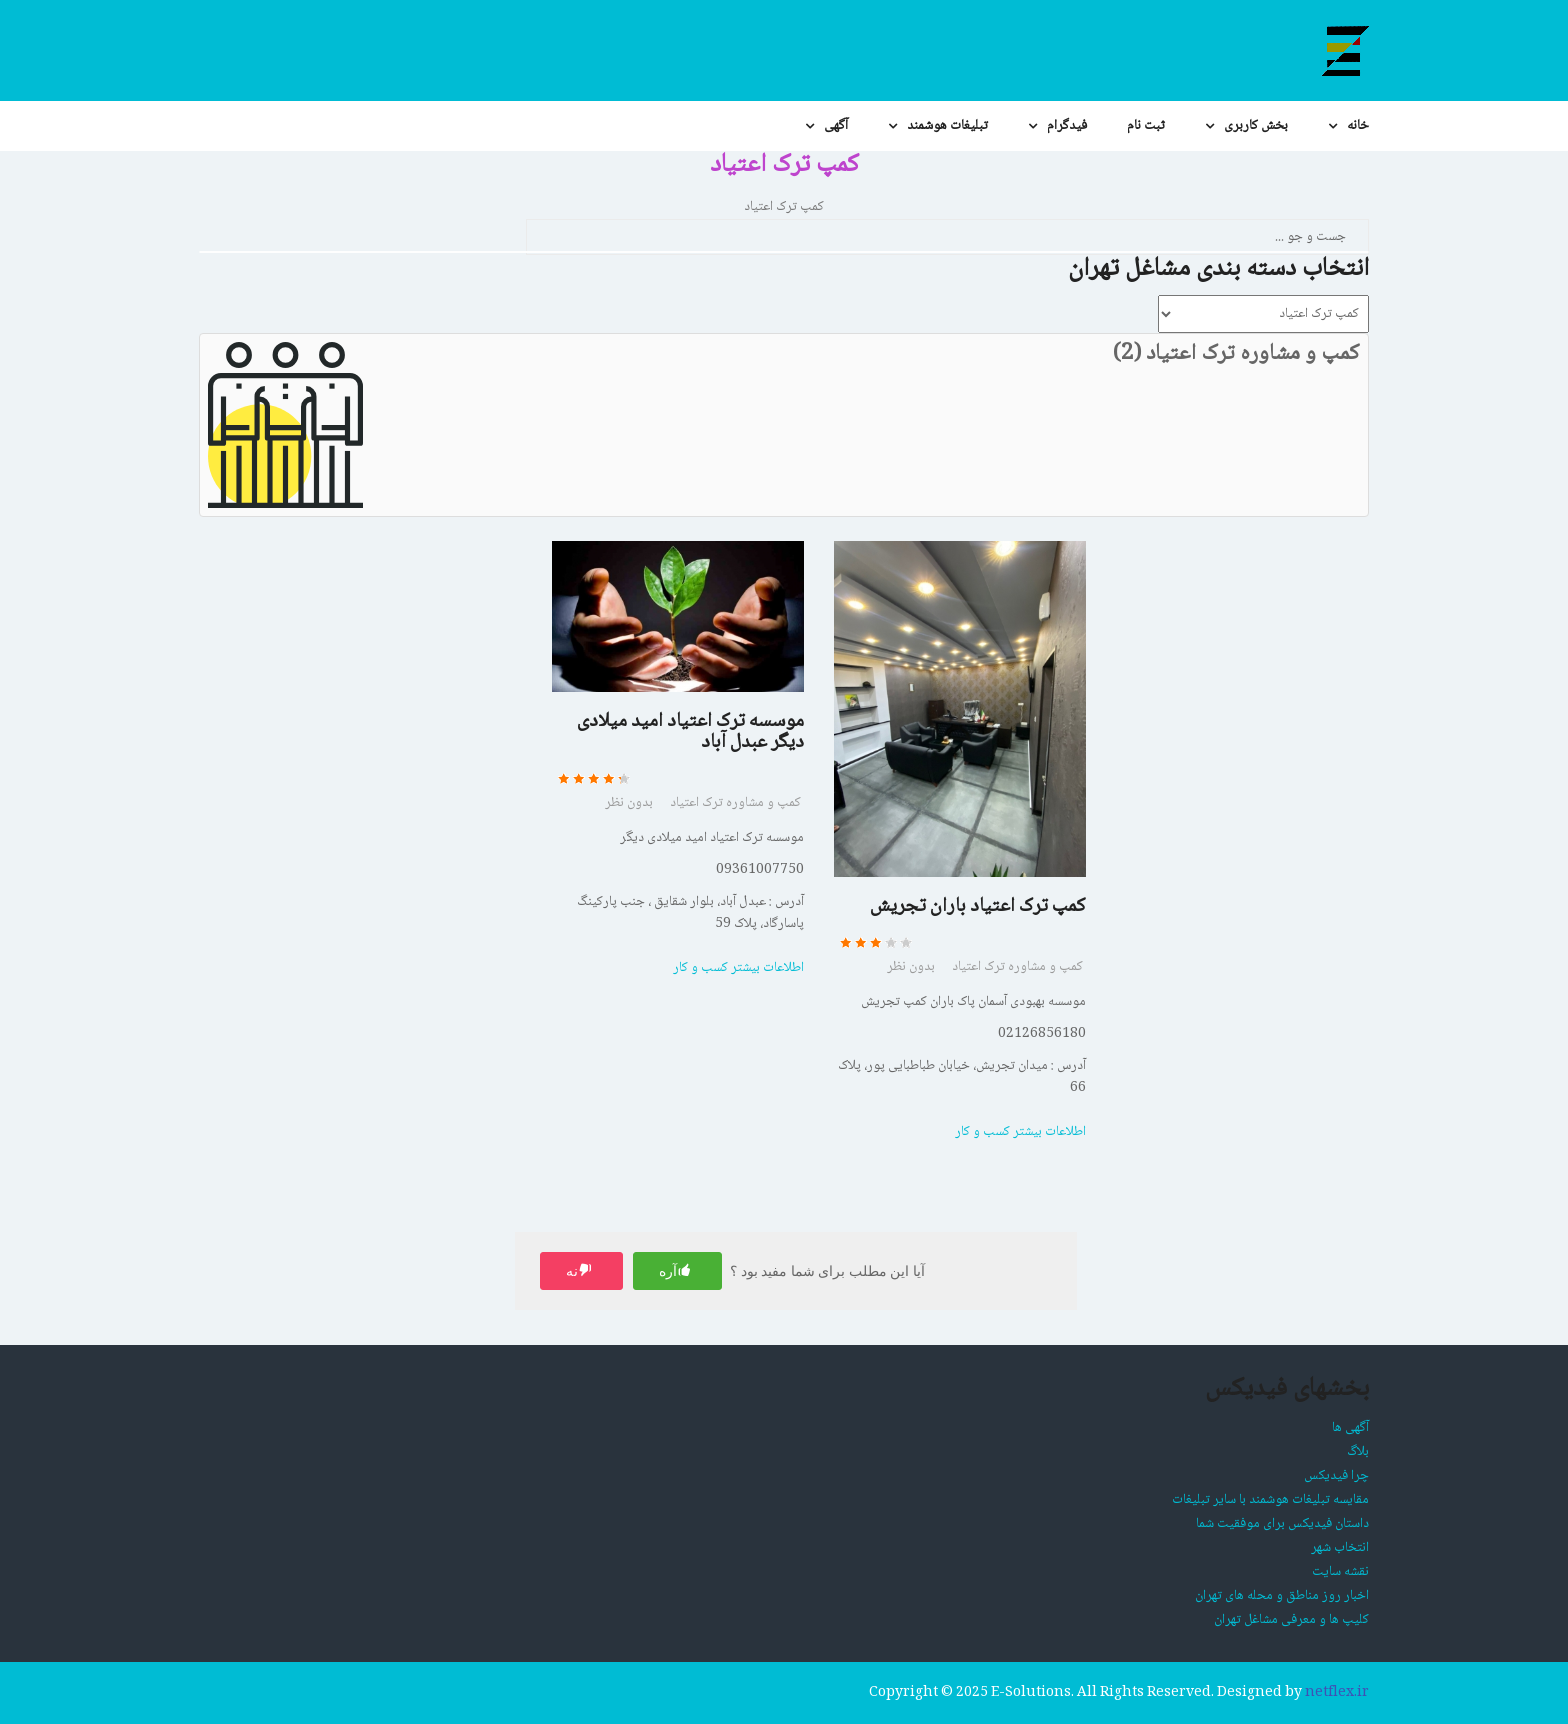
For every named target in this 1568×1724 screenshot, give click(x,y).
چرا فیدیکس (1336, 1476)
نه (572, 1271)
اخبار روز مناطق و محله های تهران (1282, 1596)
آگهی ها (1350, 1428)
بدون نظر (629, 803)
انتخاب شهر (1340, 1548)
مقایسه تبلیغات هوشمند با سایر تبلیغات (1270, 1500)
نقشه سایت (1340, 1572)
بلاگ (1358, 1452)
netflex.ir (1337, 1693)
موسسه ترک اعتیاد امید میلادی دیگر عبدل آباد (690, 732)
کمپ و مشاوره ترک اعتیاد (735, 803)
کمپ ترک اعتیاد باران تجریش (978, 907)
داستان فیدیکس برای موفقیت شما (1282, 1524)
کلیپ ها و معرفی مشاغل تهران (1291, 1620)
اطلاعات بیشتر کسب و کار (738, 968)
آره (668, 1271)
